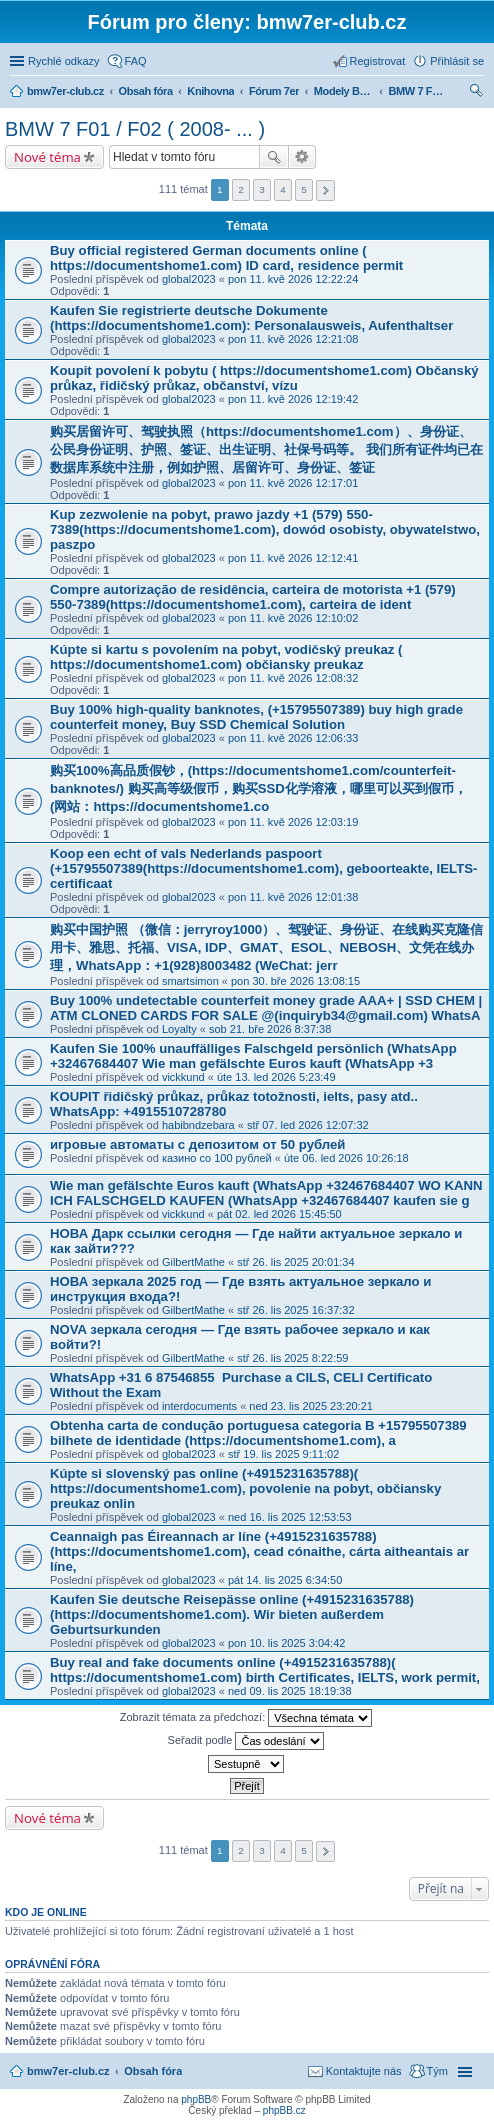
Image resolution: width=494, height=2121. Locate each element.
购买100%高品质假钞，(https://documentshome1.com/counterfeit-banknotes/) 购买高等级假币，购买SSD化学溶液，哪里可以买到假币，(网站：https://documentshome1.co (258, 788)
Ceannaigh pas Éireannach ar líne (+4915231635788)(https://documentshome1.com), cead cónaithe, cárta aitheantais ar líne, (259, 1551)
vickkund (183, 1077)
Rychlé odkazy (64, 61)
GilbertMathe (193, 1262)
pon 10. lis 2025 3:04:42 (286, 1643)
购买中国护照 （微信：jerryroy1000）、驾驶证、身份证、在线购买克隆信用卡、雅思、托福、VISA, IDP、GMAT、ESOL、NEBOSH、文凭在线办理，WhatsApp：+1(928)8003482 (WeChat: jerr (266, 947)
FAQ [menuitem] (136, 61)
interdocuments (199, 1406)
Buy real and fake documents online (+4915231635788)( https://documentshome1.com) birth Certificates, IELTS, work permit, (265, 1670)
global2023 (189, 279)
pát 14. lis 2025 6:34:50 (285, 1580)
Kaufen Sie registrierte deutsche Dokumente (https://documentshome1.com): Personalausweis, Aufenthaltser (251, 318)
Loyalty (179, 1029)
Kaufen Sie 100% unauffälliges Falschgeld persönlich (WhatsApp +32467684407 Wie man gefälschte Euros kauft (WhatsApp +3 (253, 1056)
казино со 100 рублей (217, 1158)
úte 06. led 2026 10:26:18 (346, 1158)
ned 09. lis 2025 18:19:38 (290, 1691)
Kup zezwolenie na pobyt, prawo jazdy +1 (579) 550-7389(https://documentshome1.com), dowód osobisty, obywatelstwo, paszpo (265, 529)
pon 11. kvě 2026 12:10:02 (293, 618)
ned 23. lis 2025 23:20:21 (311, 1406)
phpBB (196, 2099)
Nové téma (47, 157)
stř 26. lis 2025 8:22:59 (292, 1358)
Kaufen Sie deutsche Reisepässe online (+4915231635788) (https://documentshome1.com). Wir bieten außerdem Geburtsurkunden (232, 1614)
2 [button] (241, 189)
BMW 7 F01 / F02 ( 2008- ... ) (135, 129)
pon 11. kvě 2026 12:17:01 (293, 483)
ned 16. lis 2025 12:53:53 (290, 1517)
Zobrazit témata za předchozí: (246, 1718)
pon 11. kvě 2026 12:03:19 (293, 822)
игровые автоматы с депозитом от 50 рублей (197, 1144)
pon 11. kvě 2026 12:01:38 (293, 897)
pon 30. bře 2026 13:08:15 (295, 981)
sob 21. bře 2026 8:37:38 (270, 1029)
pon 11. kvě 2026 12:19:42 (293, 399)
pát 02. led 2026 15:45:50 (279, 1214)
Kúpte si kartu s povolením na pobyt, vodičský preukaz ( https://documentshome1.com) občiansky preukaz (226, 657)
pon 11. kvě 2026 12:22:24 (293, 279)
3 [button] (262, 189)
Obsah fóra (153, 2071)
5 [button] (304, 189)
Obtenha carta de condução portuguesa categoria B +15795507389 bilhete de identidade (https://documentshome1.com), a (258, 1433)
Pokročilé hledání (302, 157)
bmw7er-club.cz (68, 2071)
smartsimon (190, 981)
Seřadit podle (246, 1741)
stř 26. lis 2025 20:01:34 (295, 1262)
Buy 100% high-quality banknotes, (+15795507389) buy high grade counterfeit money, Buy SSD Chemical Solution (256, 717)
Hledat (274, 157)
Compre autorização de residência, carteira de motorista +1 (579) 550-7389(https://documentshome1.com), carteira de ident (253, 597)
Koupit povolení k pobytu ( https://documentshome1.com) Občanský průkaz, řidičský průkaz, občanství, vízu (264, 378)
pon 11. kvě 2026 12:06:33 (293, 738)
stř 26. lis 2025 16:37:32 (295, 1310)
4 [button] (283, 189)
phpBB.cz (284, 2110)
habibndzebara (198, 1125)
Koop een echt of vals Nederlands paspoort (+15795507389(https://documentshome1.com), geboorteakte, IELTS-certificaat (263, 868)
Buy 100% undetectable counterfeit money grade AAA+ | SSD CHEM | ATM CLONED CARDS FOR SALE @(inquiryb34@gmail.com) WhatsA (266, 1008)
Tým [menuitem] (437, 2071)
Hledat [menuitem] (476, 93)
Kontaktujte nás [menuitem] (364, 2071)
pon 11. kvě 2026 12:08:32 (293, 678)
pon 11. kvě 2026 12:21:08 (293, 339)
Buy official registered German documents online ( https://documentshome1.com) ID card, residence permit (226, 258)
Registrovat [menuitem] (378, 61)
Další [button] (325, 190)
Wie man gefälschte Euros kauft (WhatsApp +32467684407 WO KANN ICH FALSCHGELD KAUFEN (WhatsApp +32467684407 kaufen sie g (266, 1193)
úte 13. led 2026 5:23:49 (276, 1077)
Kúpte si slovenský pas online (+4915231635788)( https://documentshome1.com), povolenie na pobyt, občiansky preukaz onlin (245, 1488)
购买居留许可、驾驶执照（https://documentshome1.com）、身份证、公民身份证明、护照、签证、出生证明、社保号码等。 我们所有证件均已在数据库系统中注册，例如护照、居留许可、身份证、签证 (266, 449)
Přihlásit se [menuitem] (457, 61)
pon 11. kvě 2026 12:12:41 (293, 558)
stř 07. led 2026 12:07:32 (308, 1125)
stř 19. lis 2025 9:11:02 (283, 1454)
